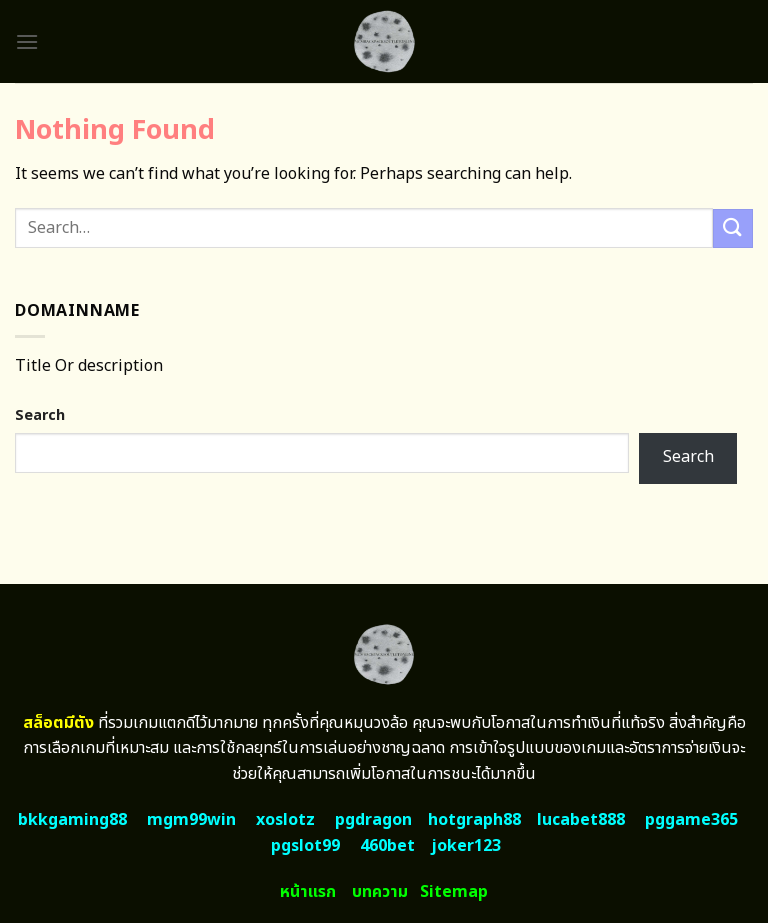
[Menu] (27, 41)
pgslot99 (305, 846)
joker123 (466, 846)
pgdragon (373, 820)
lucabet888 (581, 820)
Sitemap (454, 892)
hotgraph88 (474, 820)
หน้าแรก (308, 892)
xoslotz (285, 820)
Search (40, 415)
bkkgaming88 (72, 820)
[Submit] (733, 228)
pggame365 (691, 820)
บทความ (380, 892)
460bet (387, 846)
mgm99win (191, 820)
